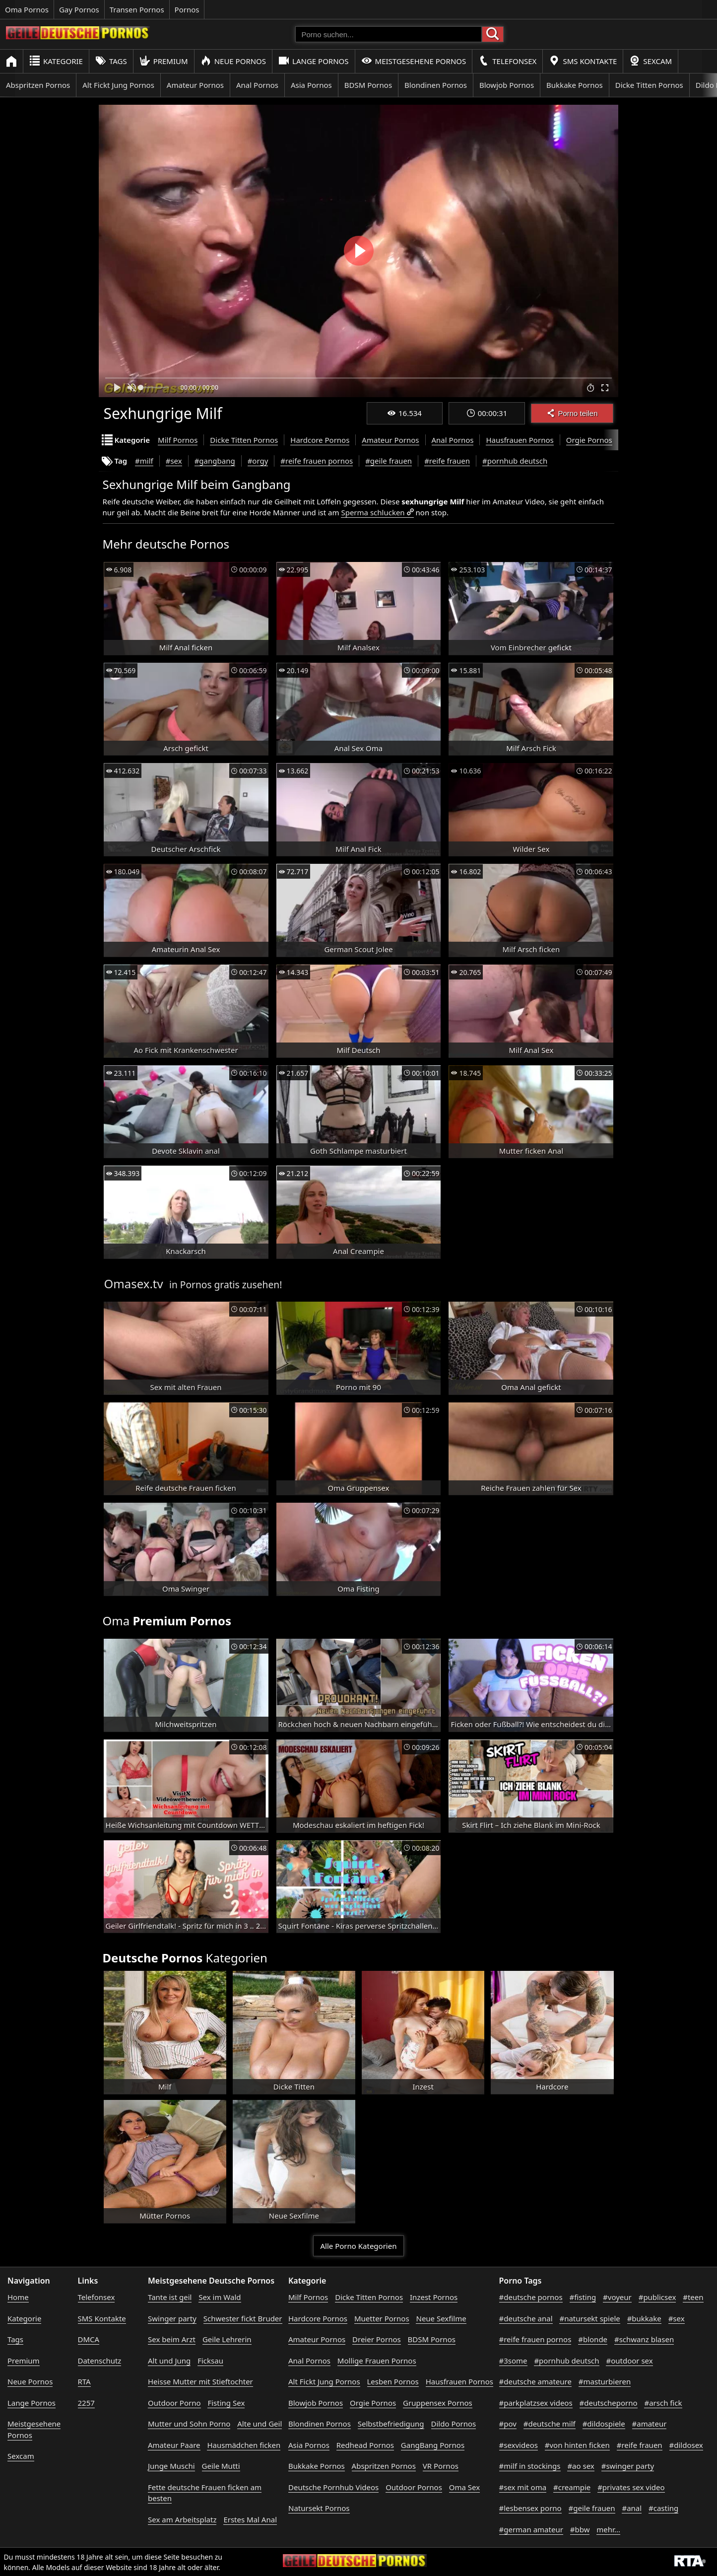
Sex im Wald (219, 2297)
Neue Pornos (233, 61)
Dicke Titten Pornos (649, 85)
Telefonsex (507, 61)
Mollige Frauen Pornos (376, 2361)
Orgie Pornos (589, 440)
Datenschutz (100, 2361)
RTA (84, 2381)
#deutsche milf (549, 2424)
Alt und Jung (169, 2361)
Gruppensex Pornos (437, 2403)
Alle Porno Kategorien (359, 2246)
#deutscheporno (609, 2403)
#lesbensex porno (530, 2508)
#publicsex (657, 2297)
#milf (144, 461)
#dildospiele (604, 2424)
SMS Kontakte (583, 61)
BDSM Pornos (368, 85)
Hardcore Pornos (319, 440)
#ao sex (580, 2466)
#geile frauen (388, 461)
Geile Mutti (221, 2466)
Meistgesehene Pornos (413, 61)
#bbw (580, 2529)
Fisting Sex (226, 2403)
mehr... (608, 2529)
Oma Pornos (27, 9)
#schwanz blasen (644, 2339)
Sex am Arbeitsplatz (182, 2519)
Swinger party (172, 2318)
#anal (632, 2508)
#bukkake (644, 2318)
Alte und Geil (259, 2424)
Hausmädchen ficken (243, 2445)
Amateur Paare (174, 2445)
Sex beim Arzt (172, 2339)
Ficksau (210, 2361)
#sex (174, 461)
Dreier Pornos (376, 2339)
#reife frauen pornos (316, 461)
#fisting (583, 2297)
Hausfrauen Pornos (519, 440)
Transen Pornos (137, 9)
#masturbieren (605, 2381)
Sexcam (650, 61)
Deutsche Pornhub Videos (333, 2487)
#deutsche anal (526, 2318)
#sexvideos (518, 2445)
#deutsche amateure (535, 2381)
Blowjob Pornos (506, 85)
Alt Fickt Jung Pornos (118, 85)
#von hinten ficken (577, 2445)
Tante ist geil (170, 2297)
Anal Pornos (257, 85)
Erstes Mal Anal (250, 2519)
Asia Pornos (311, 85)
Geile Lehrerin (227, 2339)
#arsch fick (663, 2403)
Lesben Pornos (393, 2381)
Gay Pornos (79, 9)
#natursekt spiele (589, 2318)
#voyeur (617, 2297)
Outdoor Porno (174, 2403)
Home (18, 2297)
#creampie (571, 2487)
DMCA (89, 2339)
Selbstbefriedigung (391, 2424)
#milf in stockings (530, 2466)
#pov (508, 2424)
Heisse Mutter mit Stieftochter (200, 2381)
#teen (693, 2297)
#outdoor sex (629, 2361)
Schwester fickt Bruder (242, 2318)
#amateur (649, 2424)
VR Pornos (440, 2466)
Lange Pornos (313, 61)
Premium (163, 61)
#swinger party (627, 2466)
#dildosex (686, 2445)
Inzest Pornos (433, 2297)
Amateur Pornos (195, 85)
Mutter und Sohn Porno (189, 2424)
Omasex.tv (133, 1283)
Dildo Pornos (453, 2424)
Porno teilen (572, 413)
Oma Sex (464, 2487)
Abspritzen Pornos (38, 85)
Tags (111, 61)
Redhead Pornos (365, 2445)
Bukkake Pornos (574, 85)
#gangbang (215, 461)
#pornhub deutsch (514, 461)
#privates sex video (630, 2487)
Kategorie (56, 61)
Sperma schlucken (372, 512)
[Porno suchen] (388, 34)
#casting (663, 2508)
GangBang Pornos (432, 2445)
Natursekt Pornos (319, 2508)
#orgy (258, 461)
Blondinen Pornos (435, 85)
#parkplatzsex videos (536, 2403)
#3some (513, 2361)
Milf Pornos (177, 440)
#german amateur (531, 2529)
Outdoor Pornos (414, 2487)
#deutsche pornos (531, 2297)
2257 (86, 2403)
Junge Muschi (171, 2466)
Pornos (187, 9)
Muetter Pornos (381, 2318)
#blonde (592, 2339)
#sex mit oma (523, 2487)
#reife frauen (447, 461)
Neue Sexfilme (441, 2318)
